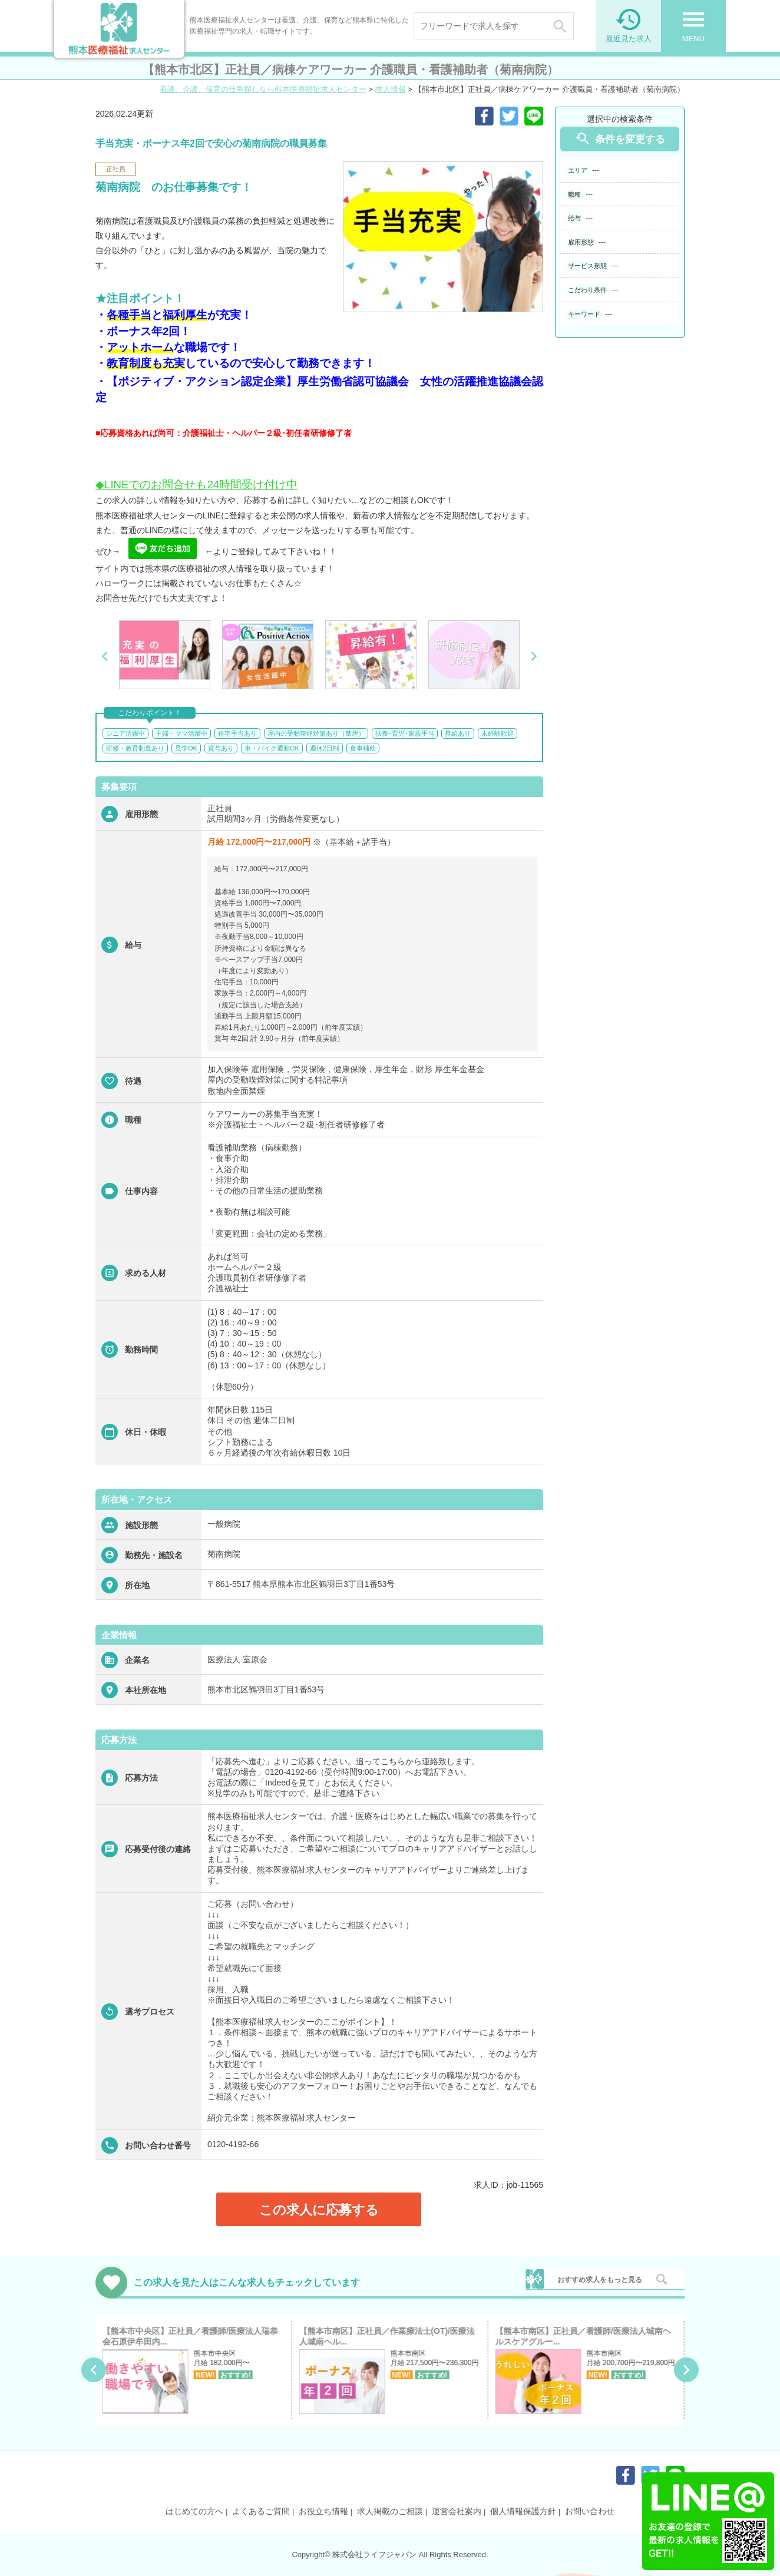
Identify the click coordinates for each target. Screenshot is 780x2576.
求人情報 (390, 89)
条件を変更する (619, 139)
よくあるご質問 (261, 2511)
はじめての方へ (194, 2511)
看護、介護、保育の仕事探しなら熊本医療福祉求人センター (263, 89)
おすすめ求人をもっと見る (599, 2280)
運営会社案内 (456, 2511)
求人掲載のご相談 (390, 2511)
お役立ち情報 (323, 2511)
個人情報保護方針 (523, 2511)
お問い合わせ (589, 2511)
